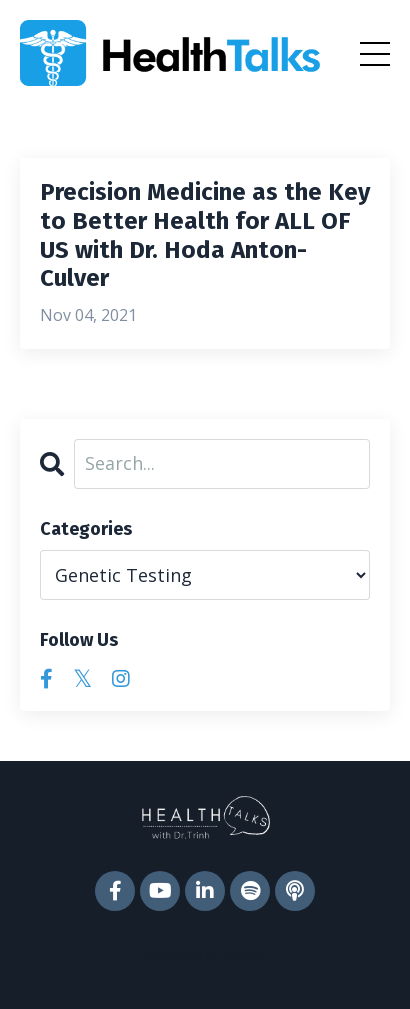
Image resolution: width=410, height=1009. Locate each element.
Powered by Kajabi (205, 956)
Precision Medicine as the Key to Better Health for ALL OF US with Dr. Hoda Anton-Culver (205, 235)
